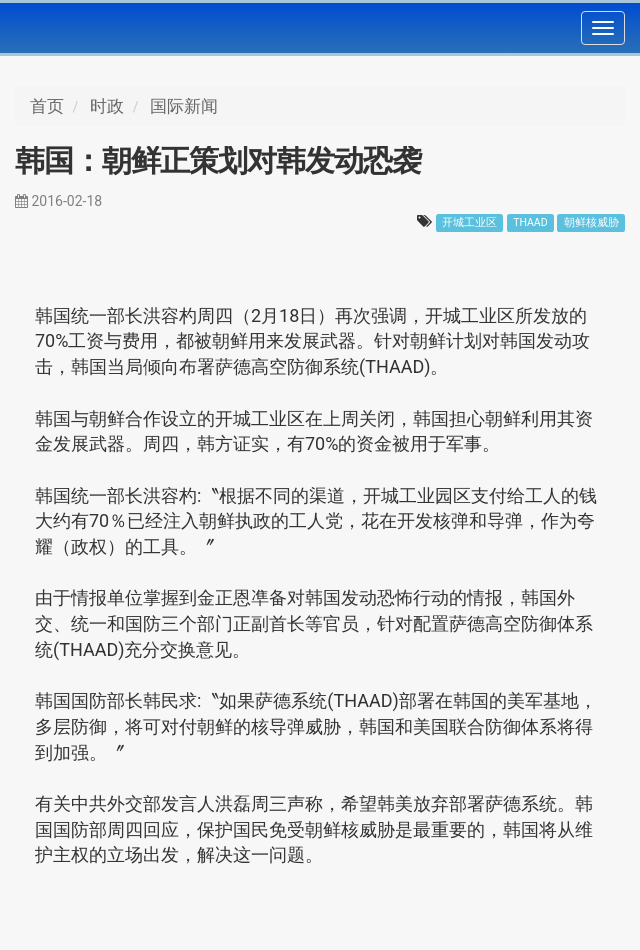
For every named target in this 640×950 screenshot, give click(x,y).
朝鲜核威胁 (591, 222)
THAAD (530, 222)
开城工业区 (469, 222)
